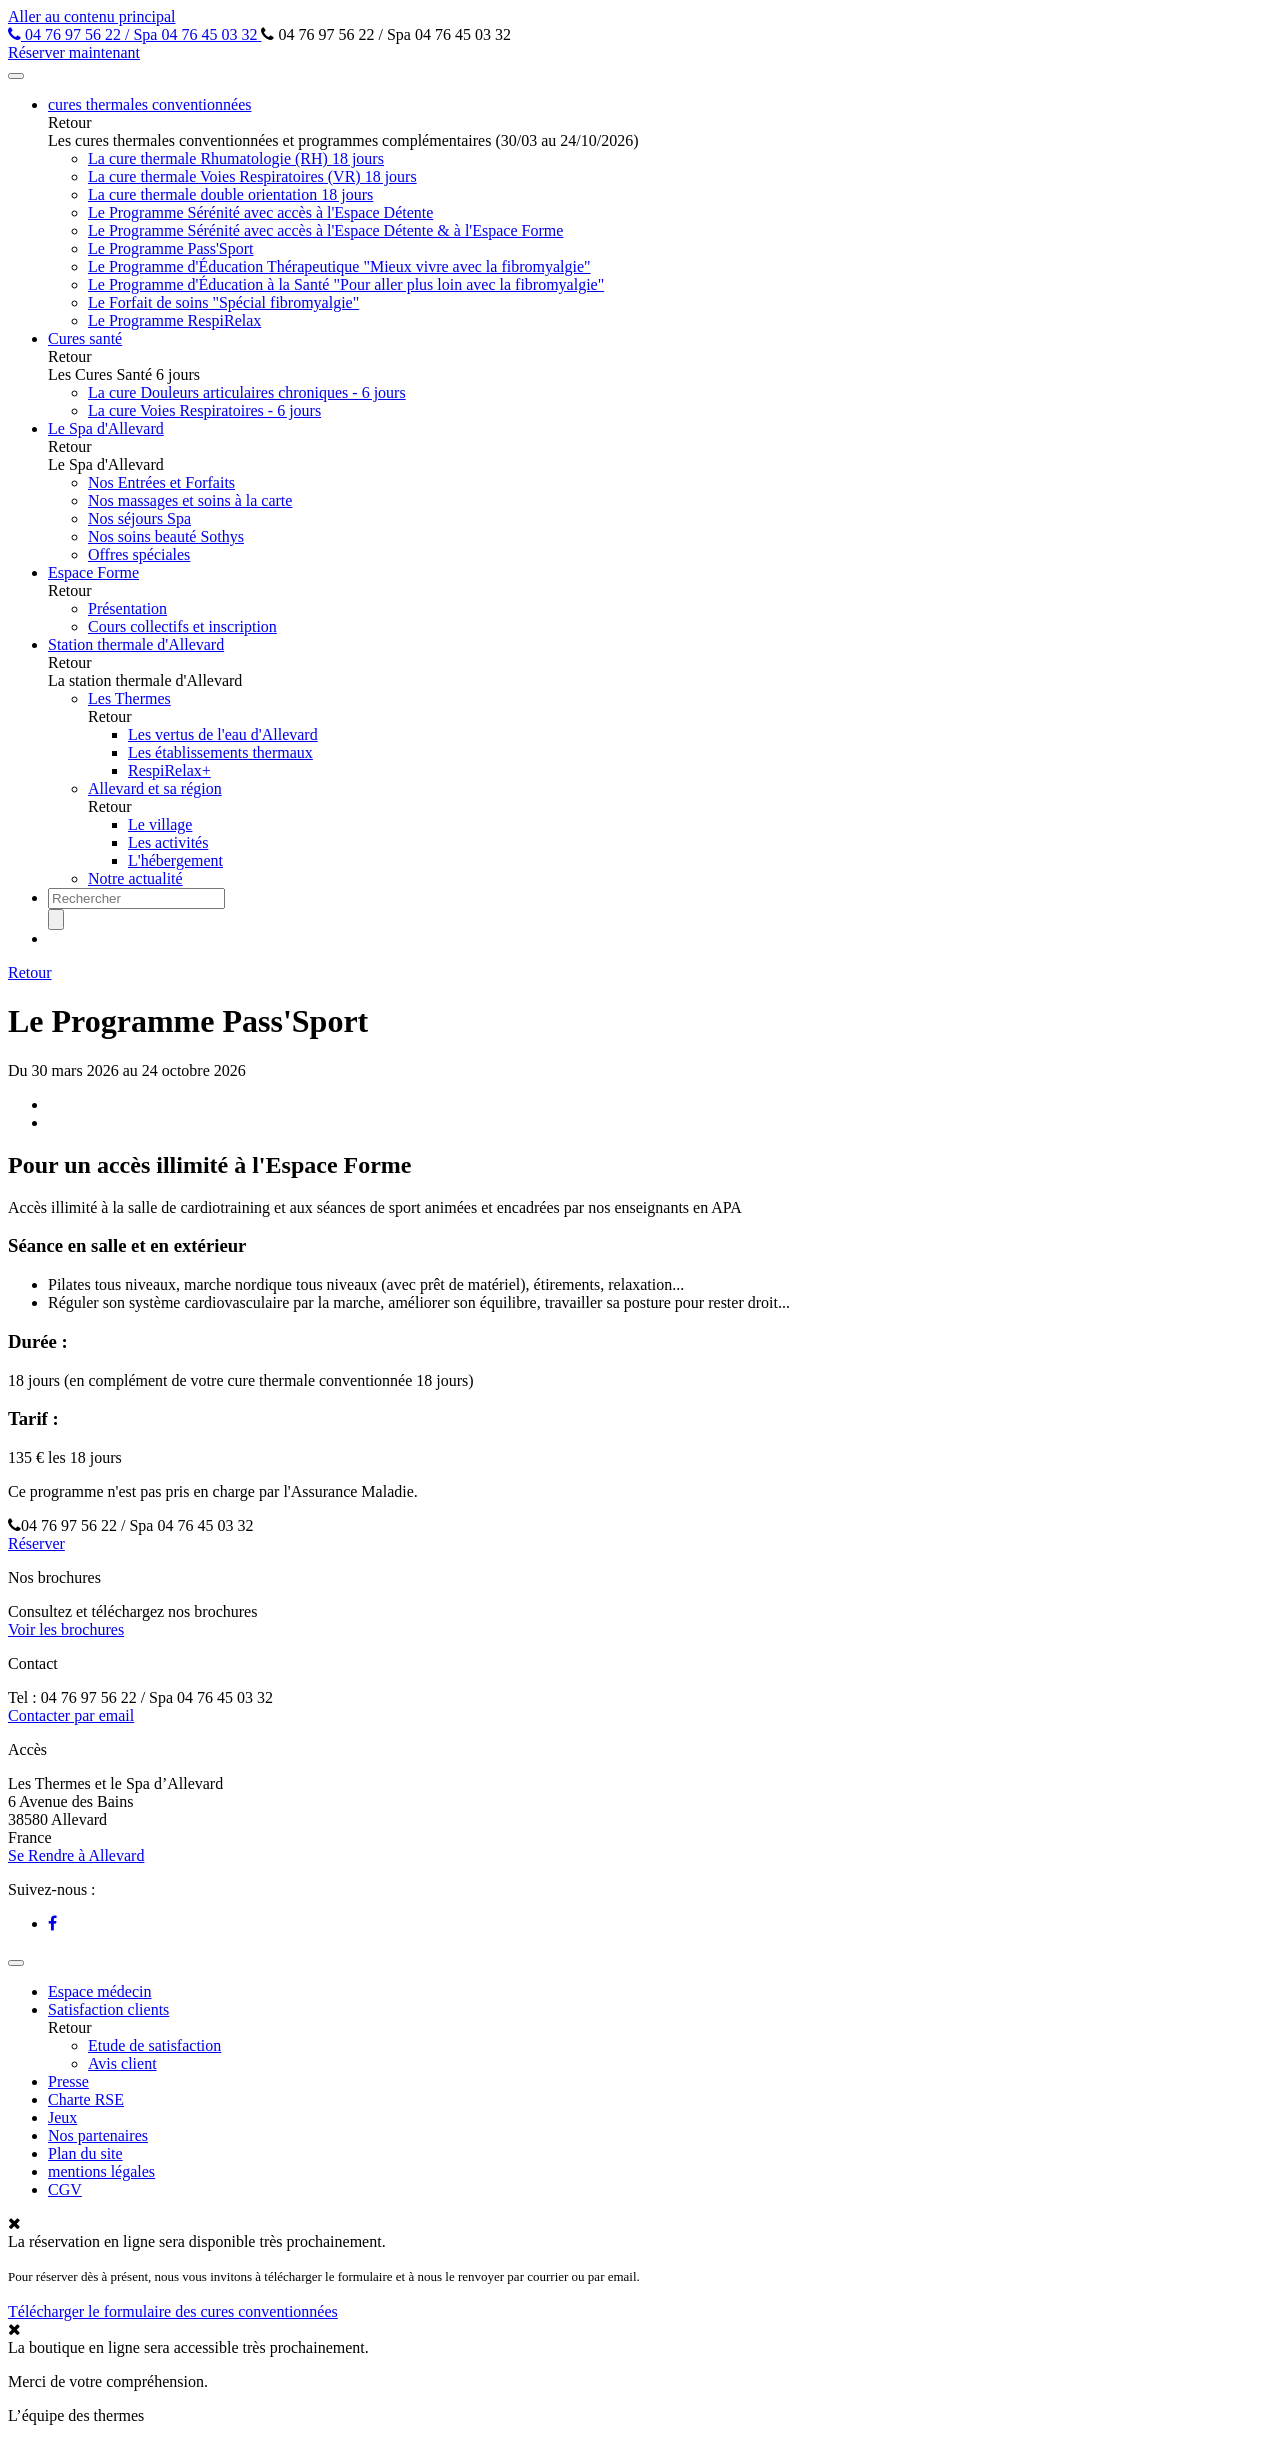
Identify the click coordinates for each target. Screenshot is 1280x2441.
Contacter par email (71, 1715)
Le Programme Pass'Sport (171, 248)
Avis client (122, 2063)
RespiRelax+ (169, 770)
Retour (30, 972)
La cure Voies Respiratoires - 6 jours (204, 410)
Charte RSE (86, 2099)
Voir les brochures (66, 1629)
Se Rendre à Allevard (76, 1855)
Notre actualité (135, 878)
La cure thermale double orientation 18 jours (230, 194)
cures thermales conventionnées (149, 104)
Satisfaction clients (108, 2009)
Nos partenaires (98, 2135)
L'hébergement (175, 860)
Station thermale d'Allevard (136, 644)
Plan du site (85, 2153)
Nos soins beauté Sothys (166, 536)
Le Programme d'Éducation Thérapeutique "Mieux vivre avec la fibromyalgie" (339, 266)
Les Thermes (129, 698)
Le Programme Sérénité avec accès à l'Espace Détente (260, 212)
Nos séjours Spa (139, 518)
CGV (65, 2189)
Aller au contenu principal (92, 16)
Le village (160, 824)
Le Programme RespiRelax (174, 320)
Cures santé (85, 338)
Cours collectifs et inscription (182, 626)
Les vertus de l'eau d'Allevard (223, 734)
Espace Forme (93, 572)
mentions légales (101, 2171)
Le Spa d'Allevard (106, 428)
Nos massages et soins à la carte (190, 500)
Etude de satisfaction (154, 2045)
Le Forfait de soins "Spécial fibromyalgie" (223, 302)
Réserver (36, 1543)
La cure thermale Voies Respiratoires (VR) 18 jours (252, 176)
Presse (68, 2081)
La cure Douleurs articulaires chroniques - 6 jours (247, 392)
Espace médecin (100, 1991)
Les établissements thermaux (220, 752)
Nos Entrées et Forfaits (161, 482)
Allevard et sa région (155, 788)
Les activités (168, 842)
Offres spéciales (139, 554)
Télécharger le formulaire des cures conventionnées (173, 2311)
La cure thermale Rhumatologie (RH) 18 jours (236, 158)
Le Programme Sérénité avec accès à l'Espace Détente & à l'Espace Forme (325, 230)
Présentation (127, 608)
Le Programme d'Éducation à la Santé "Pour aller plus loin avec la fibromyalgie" (346, 284)
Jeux (62, 2117)
